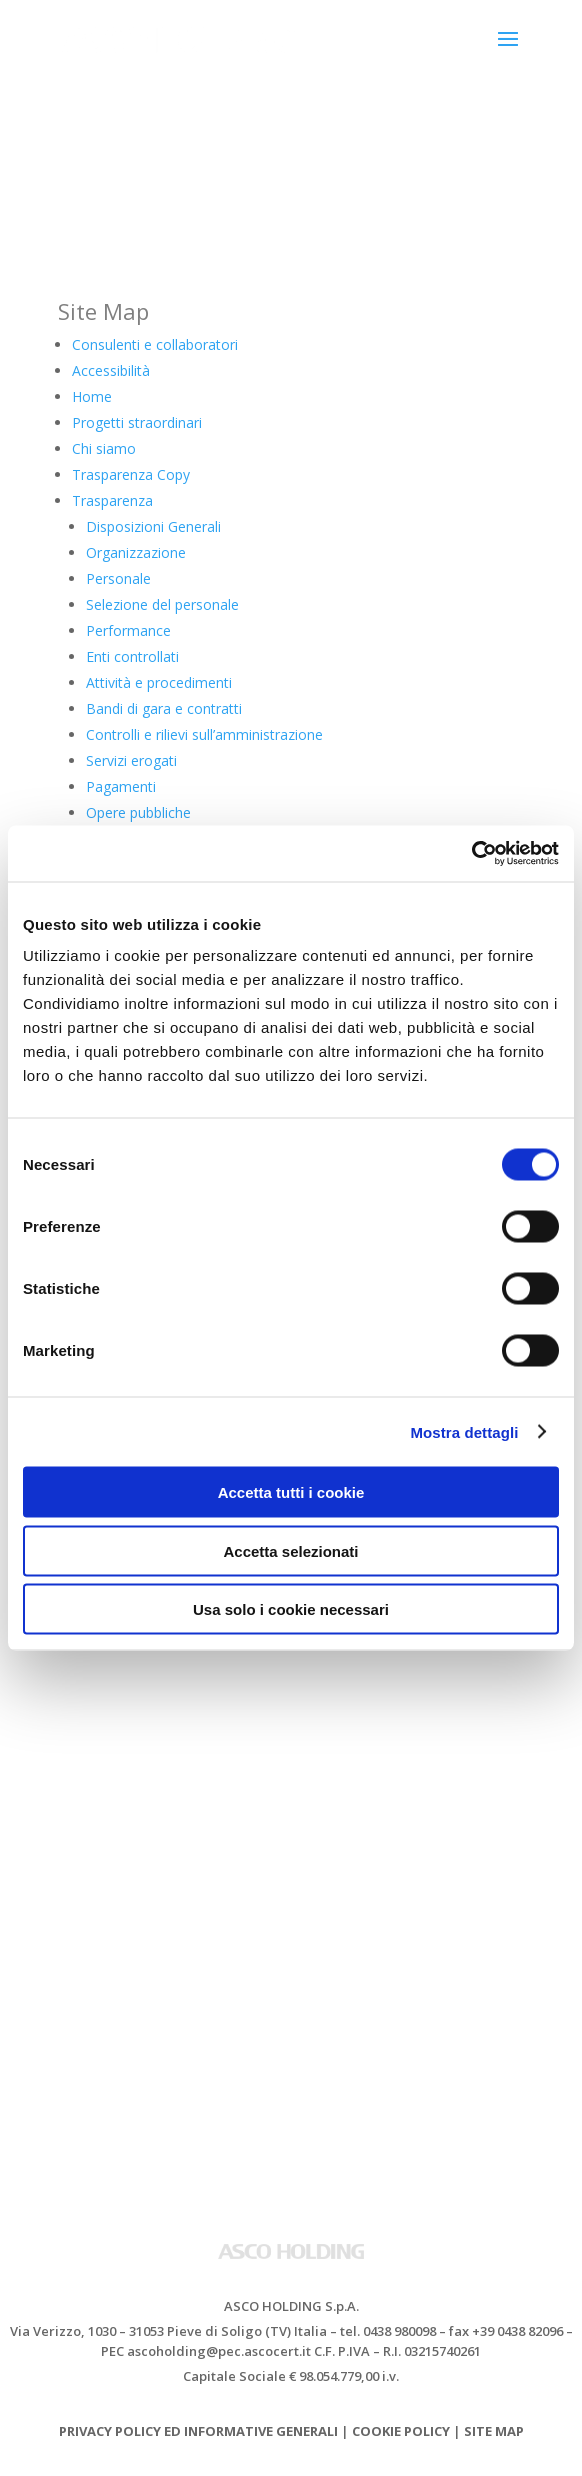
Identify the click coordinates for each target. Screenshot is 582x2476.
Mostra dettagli (464, 1431)
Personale (118, 578)
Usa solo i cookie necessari (291, 1609)
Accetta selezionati (290, 1550)
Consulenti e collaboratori (155, 344)
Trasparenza (112, 500)
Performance (128, 630)
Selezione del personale (162, 604)
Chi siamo (104, 448)
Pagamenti (121, 786)
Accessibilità (111, 370)
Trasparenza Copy (131, 474)
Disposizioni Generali (153, 526)
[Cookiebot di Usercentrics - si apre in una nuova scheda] (471, 854)
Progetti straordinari (137, 422)
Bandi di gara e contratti (164, 708)
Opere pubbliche (138, 812)
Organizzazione (136, 552)
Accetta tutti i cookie (291, 1492)
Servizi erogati (131, 760)
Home (92, 396)
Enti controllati (132, 656)
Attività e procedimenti (159, 682)
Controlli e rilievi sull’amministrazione (204, 734)
